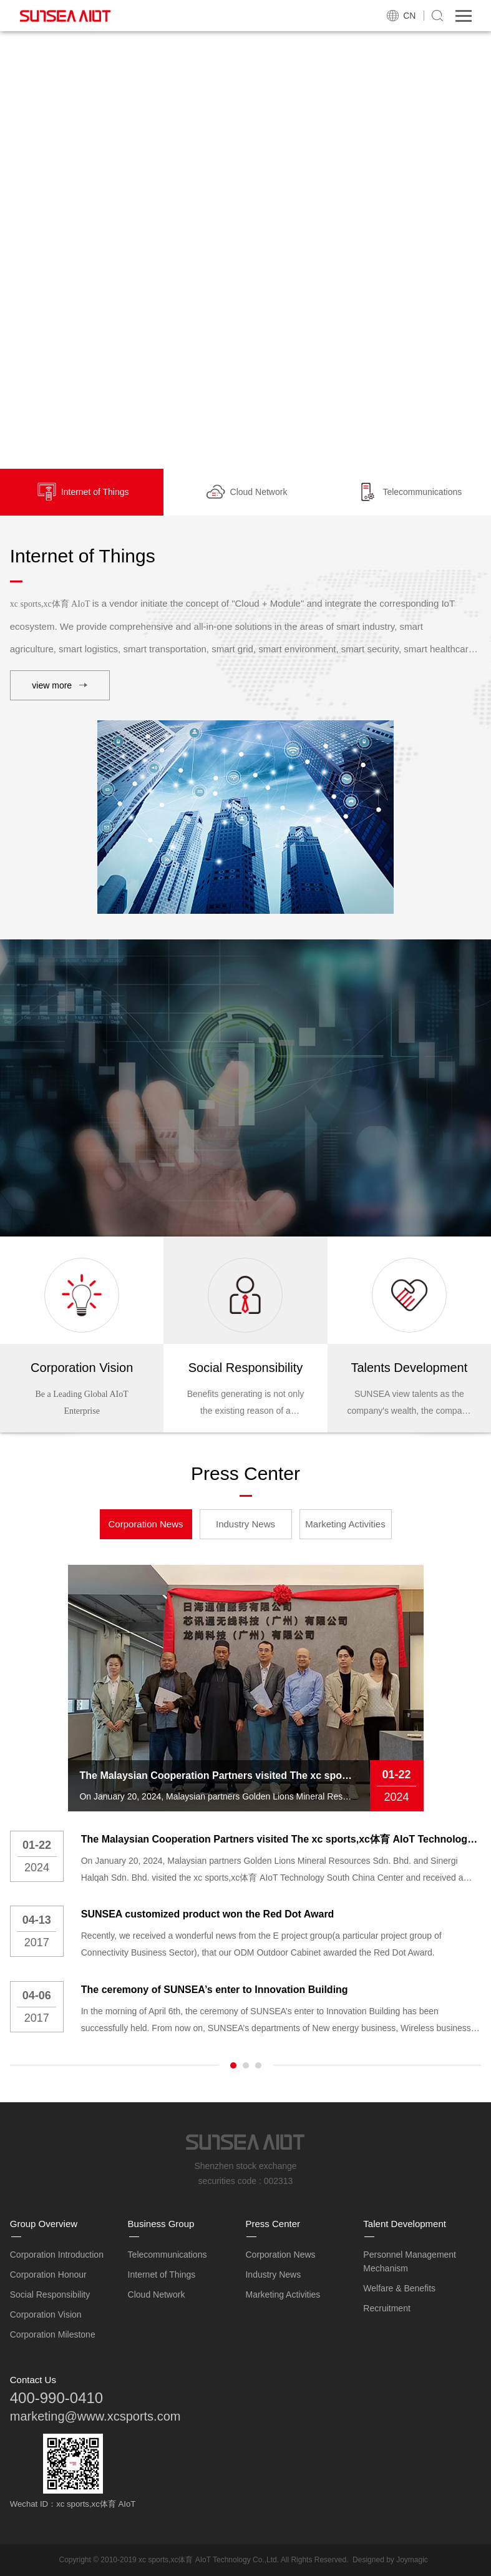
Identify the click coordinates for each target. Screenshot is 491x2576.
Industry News (245, 1524)
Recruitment (386, 2308)
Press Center (272, 2223)
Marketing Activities (345, 1524)
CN (409, 16)
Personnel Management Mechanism (409, 2261)
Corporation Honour (48, 2275)
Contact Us (33, 2379)
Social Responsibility (50, 2294)
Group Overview (43, 2223)
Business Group (161, 2223)
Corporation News (145, 1524)
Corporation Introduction (57, 2255)
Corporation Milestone (52, 2334)
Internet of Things (162, 2275)
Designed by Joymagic (390, 2559)
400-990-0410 (56, 2397)
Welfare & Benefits (399, 2288)
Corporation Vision (46, 2314)
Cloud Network (156, 2294)
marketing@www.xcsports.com (95, 2416)
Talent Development (404, 2223)
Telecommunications (167, 2255)
